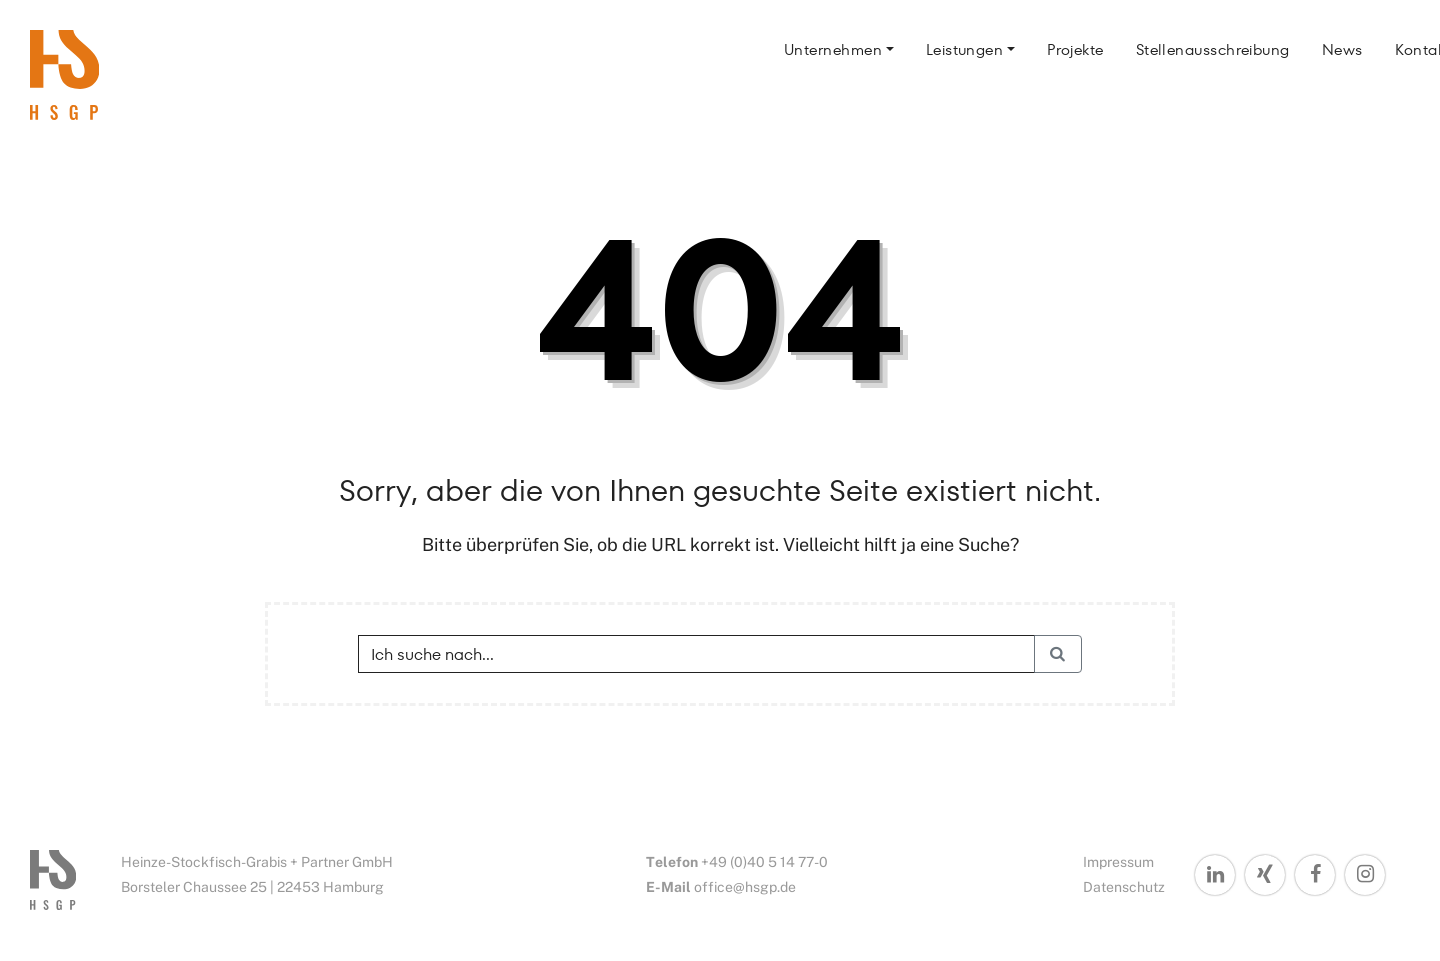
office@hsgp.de (745, 887)
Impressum (1118, 862)
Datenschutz (1124, 887)
